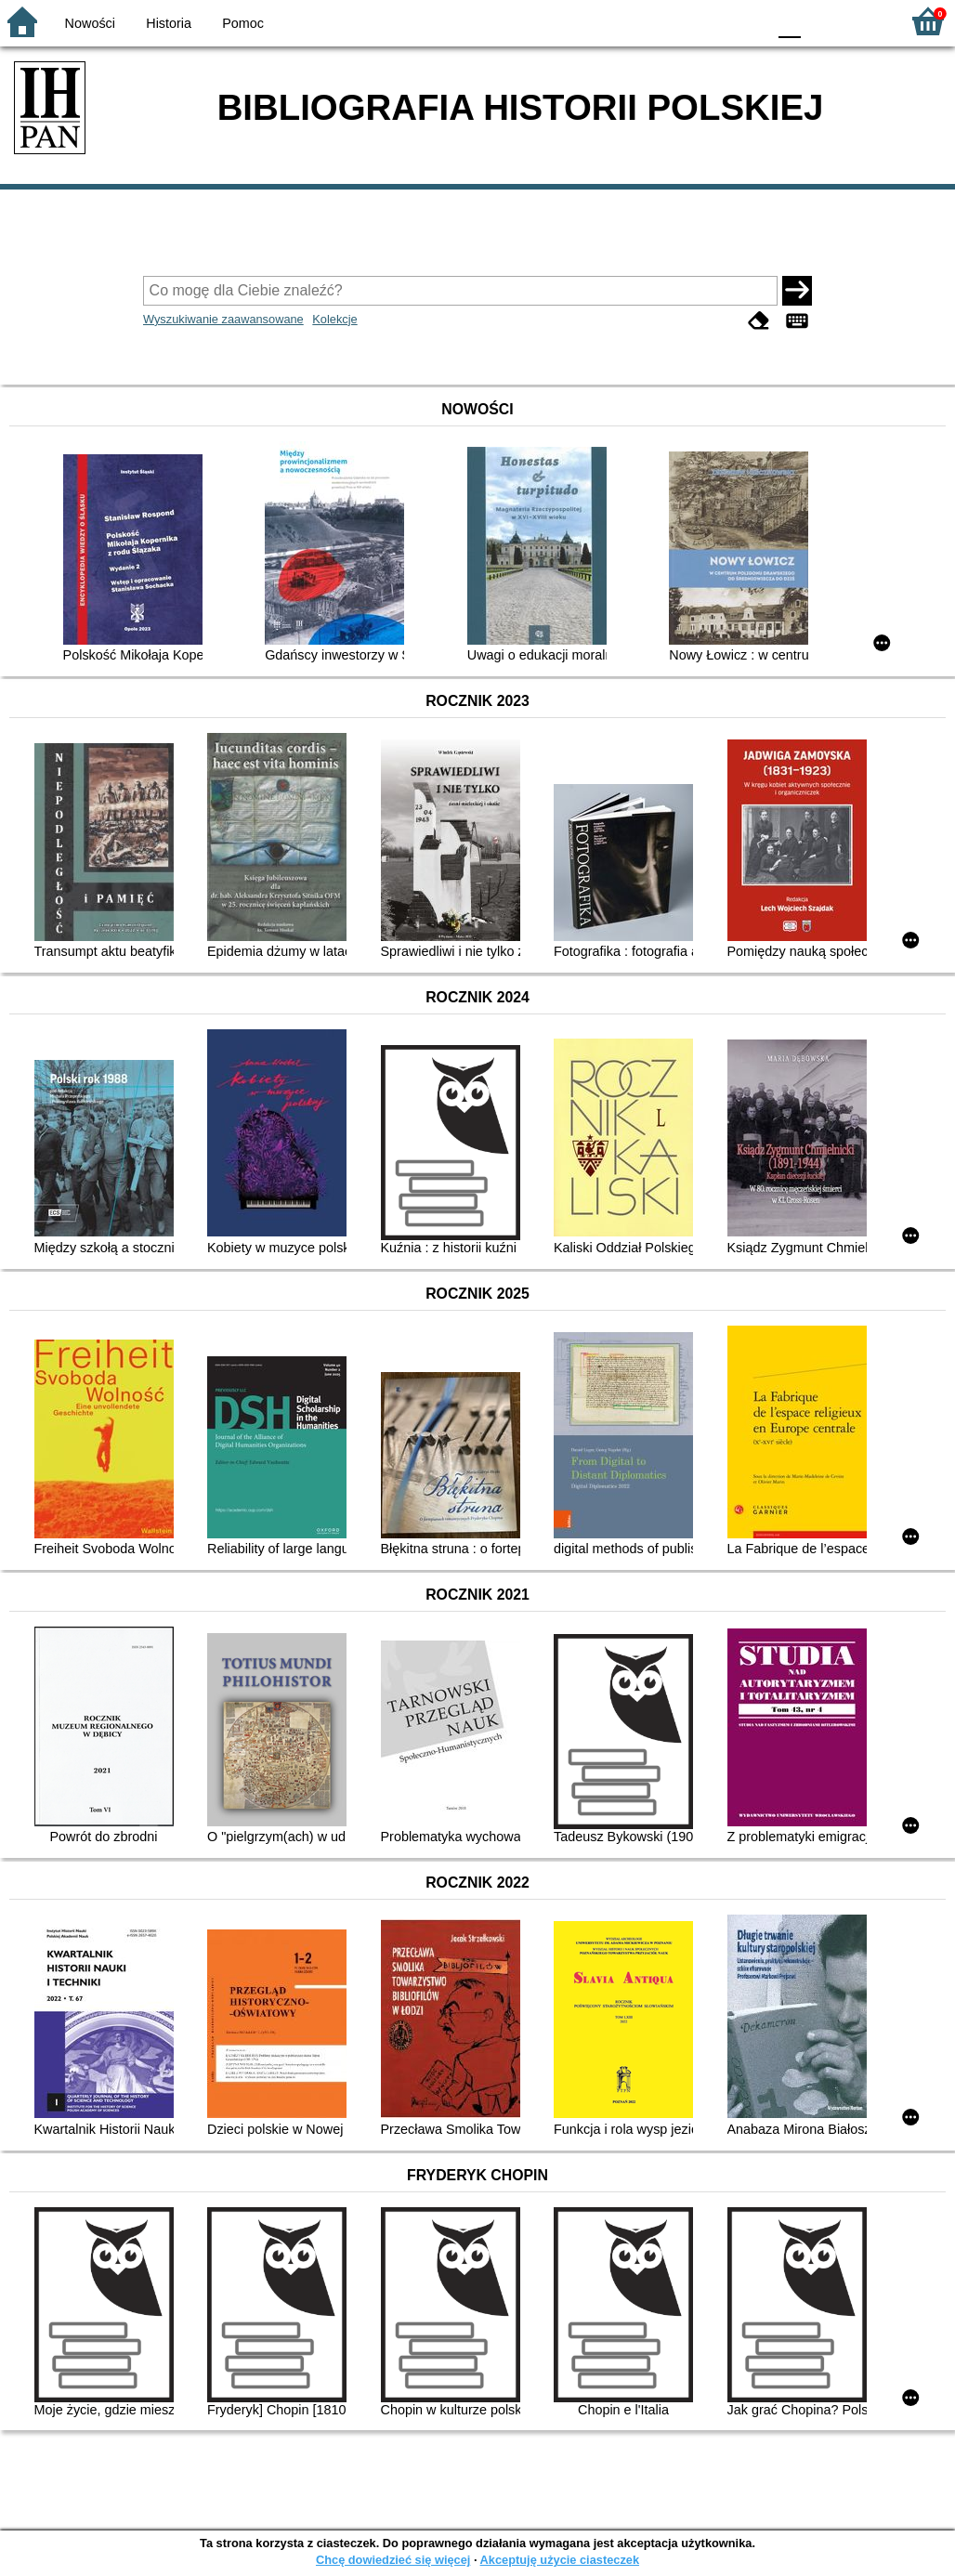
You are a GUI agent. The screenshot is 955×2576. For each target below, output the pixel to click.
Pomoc (243, 23)
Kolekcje (334, 319)
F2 (864, 21)
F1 (822, 21)
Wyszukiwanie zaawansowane (223, 319)
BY (746, 21)
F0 (789, 21)
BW (672, 21)
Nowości (90, 23)
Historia (168, 23)
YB (708, 21)
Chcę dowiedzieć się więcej (393, 2560)
